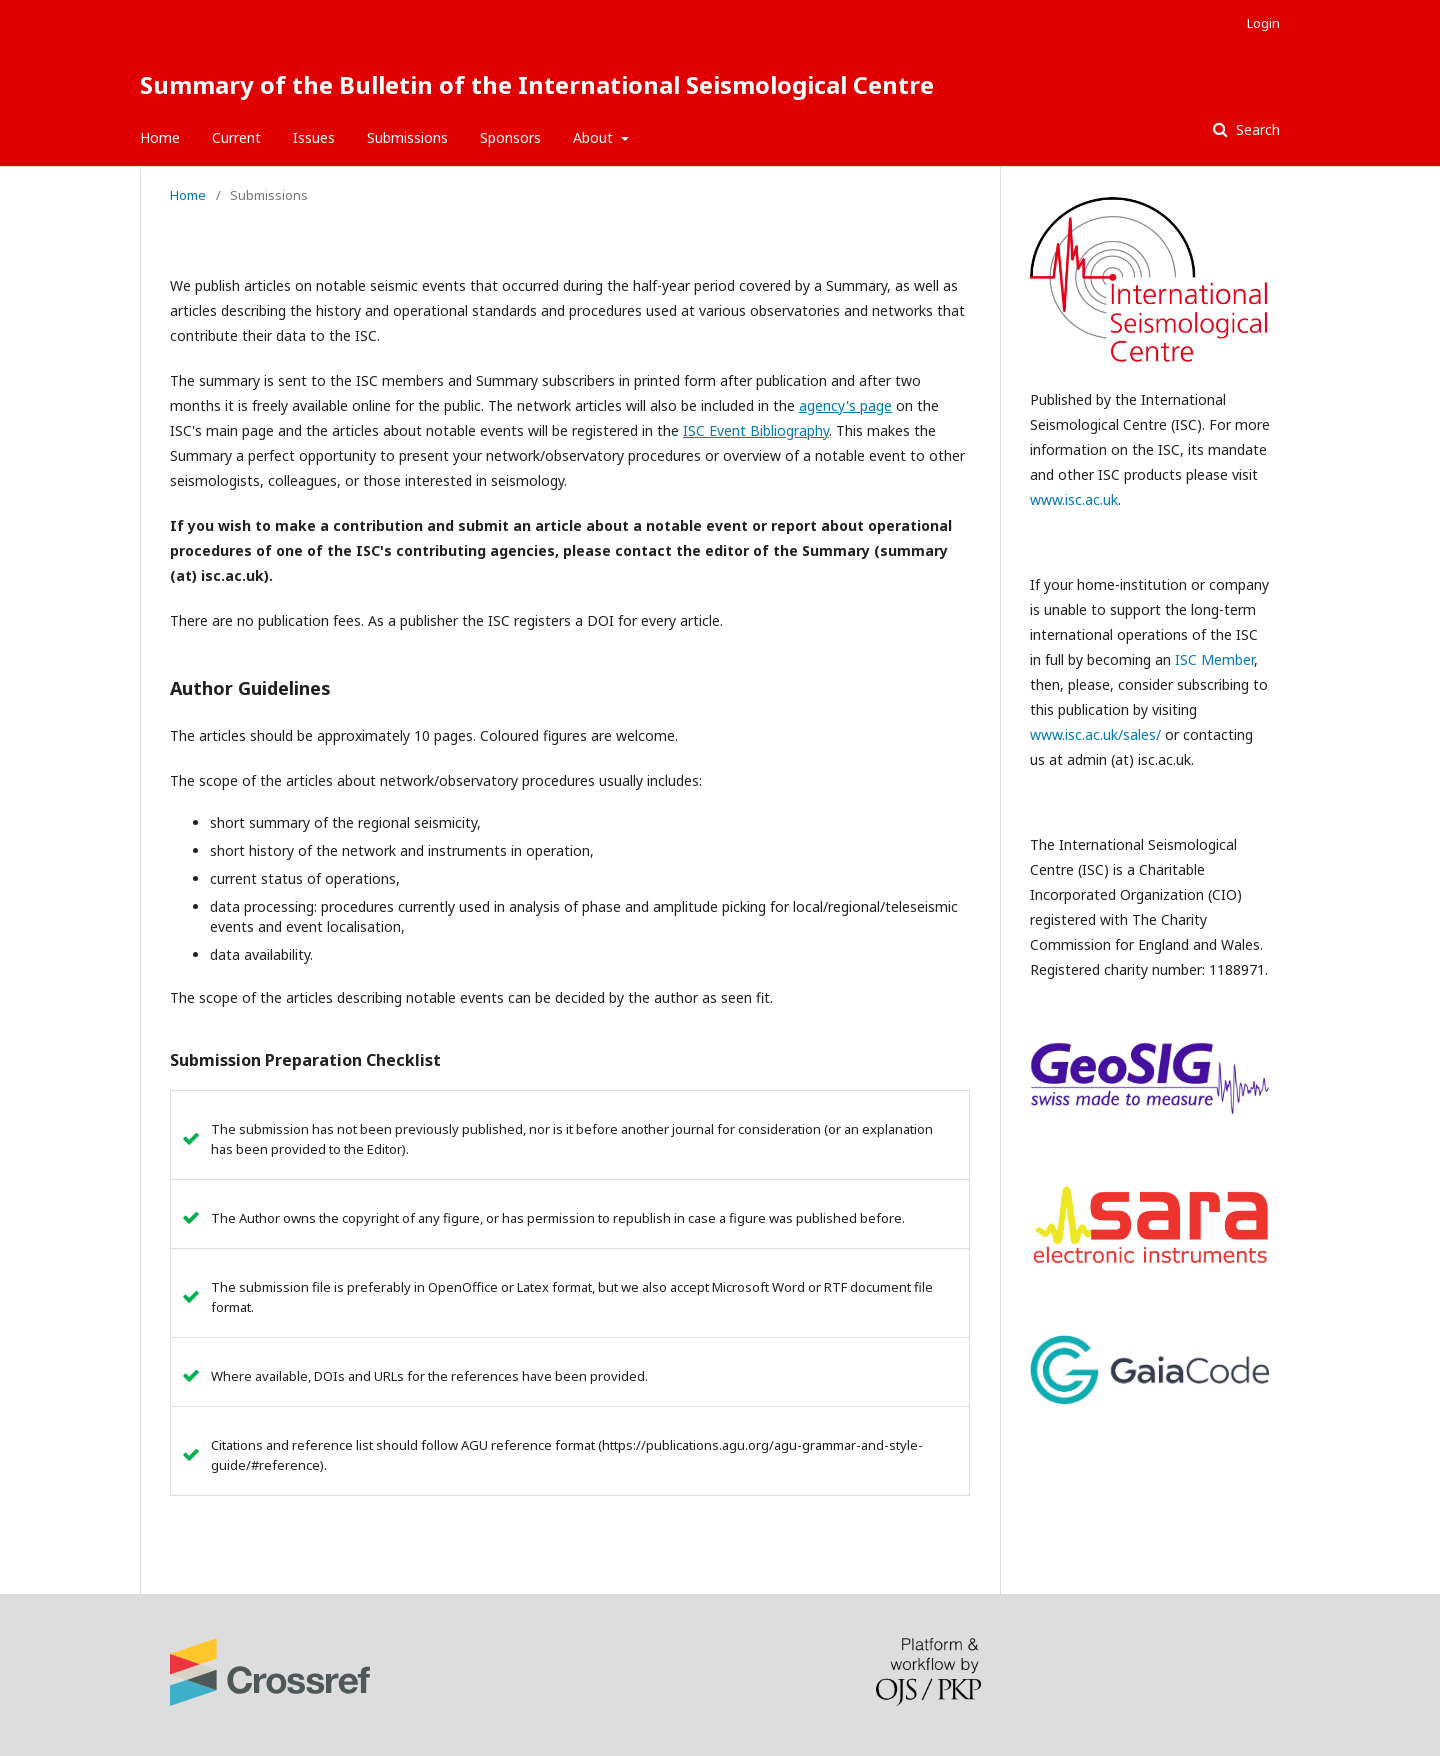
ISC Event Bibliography (756, 430)
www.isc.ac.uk (1074, 499)
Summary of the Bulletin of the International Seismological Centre (537, 84)
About (595, 137)
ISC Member (1214, 659)
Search (1256, 129)
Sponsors (510, 137)
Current (236, 137)
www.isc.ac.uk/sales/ (1095, 734)
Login (1263, 23)
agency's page (845, 405)
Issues (314, 137)
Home (160, 137)
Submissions (407, 137)
